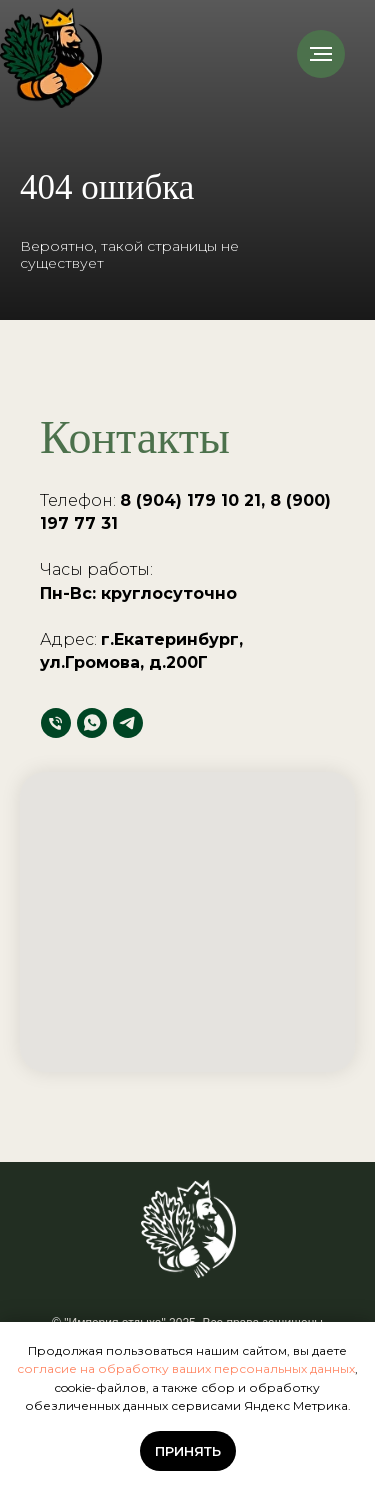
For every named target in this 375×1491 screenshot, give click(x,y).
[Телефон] (56, 723)
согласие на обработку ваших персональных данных (186, 1368)
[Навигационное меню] (321, 54)
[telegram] (128, 723)
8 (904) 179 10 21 (190, 500)
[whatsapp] (92, 723)
